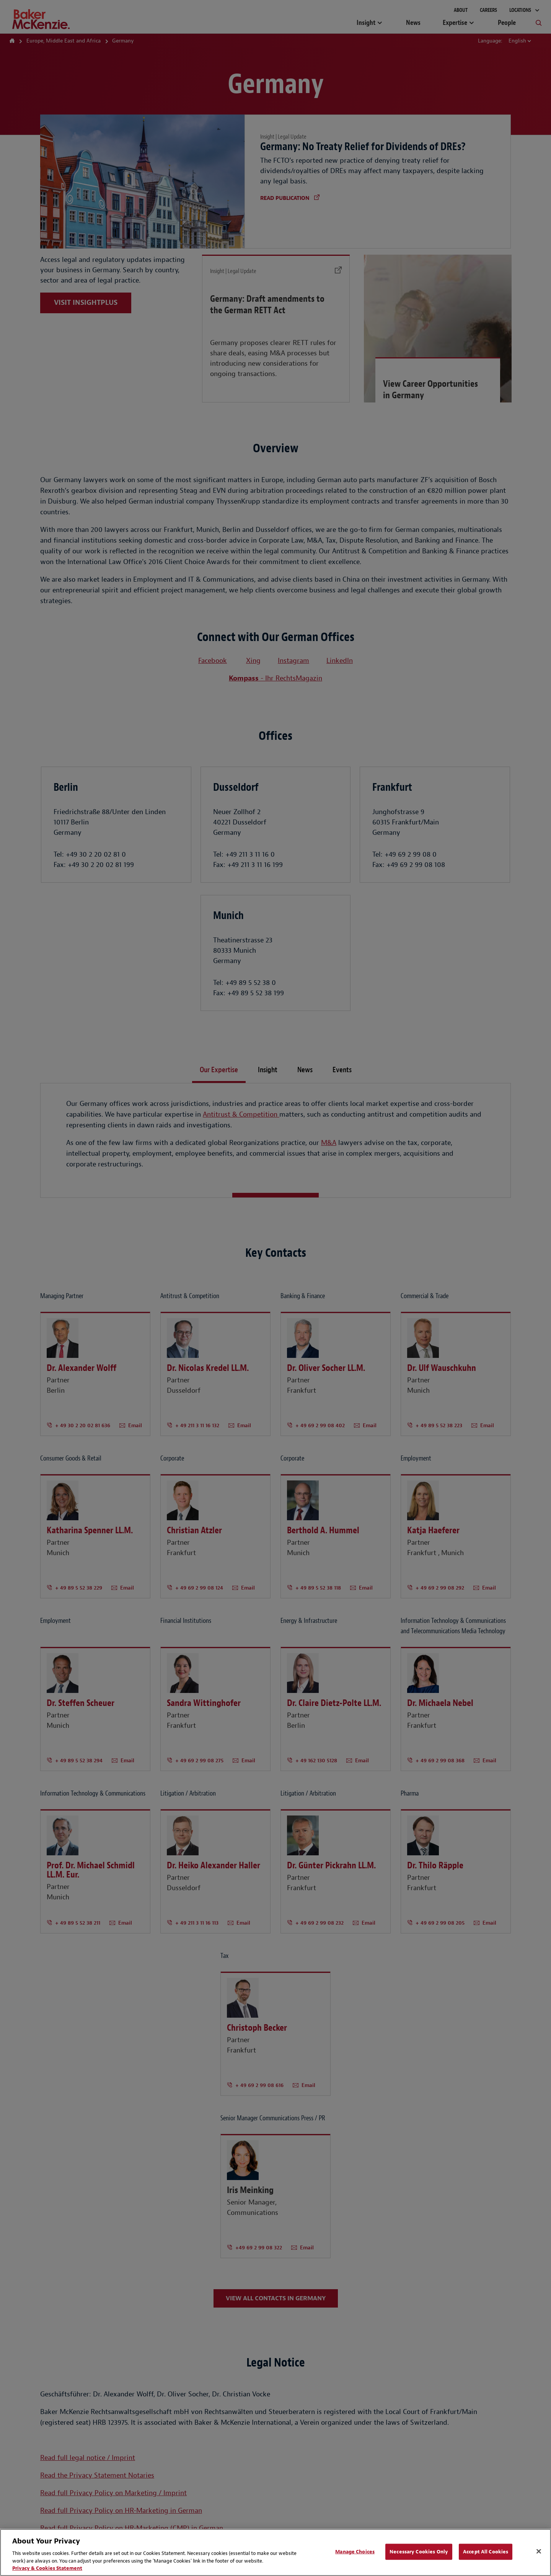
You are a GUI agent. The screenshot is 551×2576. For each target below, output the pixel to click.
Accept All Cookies (485, 2551)
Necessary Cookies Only (419, 2551)
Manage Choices (355, 2551)
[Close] (538, 2551)
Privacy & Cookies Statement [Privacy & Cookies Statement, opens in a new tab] (47, 2568)
